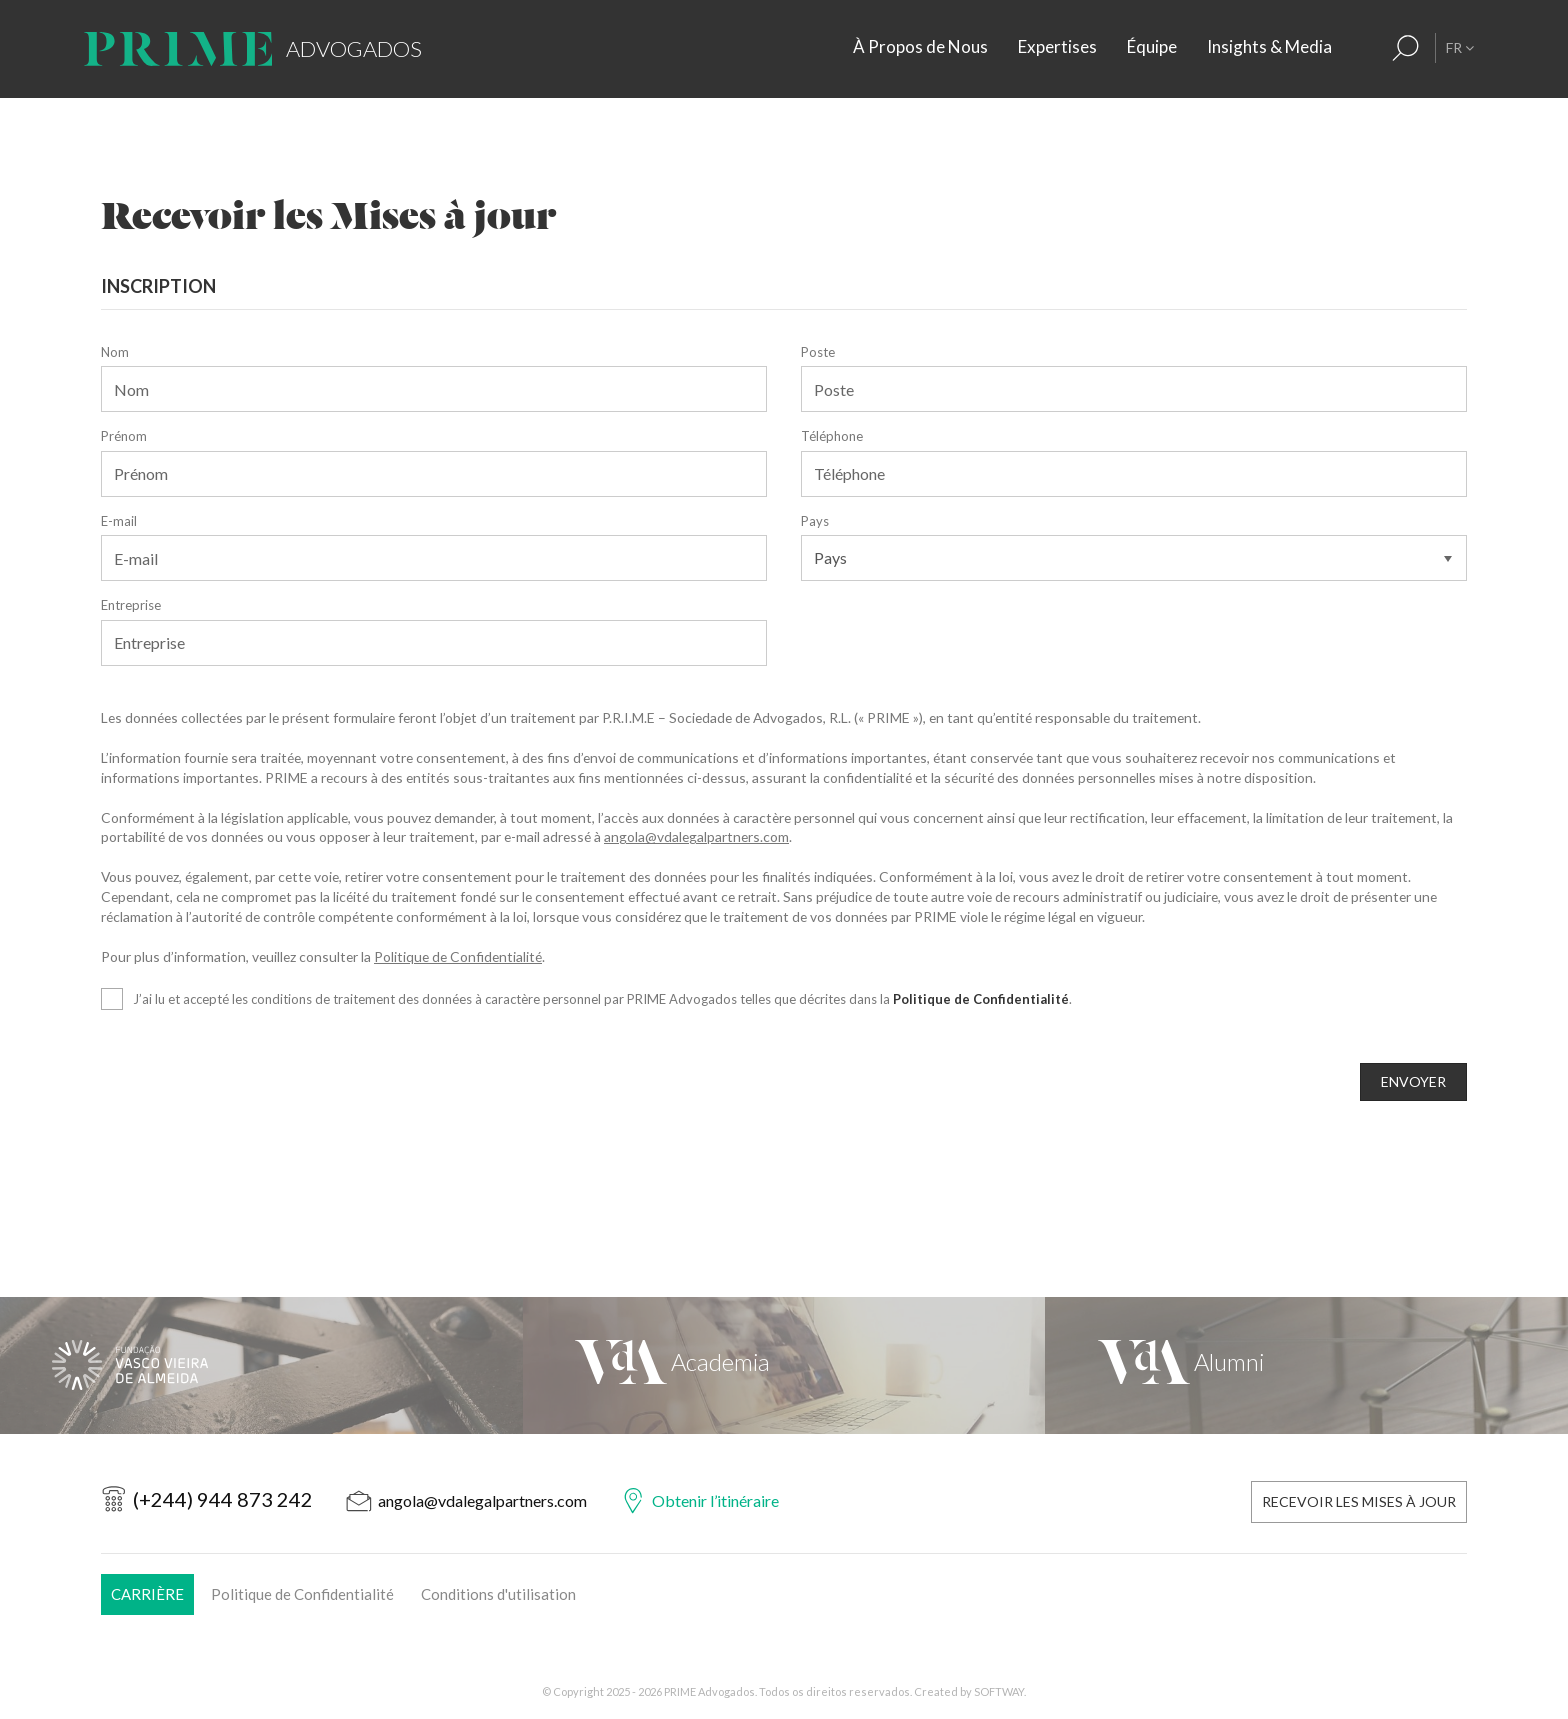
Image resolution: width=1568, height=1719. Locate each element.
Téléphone (832, 436)
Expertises (1057, 46)
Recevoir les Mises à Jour (1359, 1501)
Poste (818, 352)
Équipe (1152, 46)
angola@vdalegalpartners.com (696, 836)
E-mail (119, 521)
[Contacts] (1368, 48)
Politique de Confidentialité (458, 956)
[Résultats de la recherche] (1406, 48)
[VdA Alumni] (1306, 1365)
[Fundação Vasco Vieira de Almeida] (261, 1365)
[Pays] (1134, 558)
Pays (815, 521)
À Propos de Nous (920, 46)
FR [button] (1460, 47)
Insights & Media (1269, 46)
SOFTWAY (999, 1691)
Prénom (124, 436)
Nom (115, 352)
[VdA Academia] (784, 1365)
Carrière (147, 1594)
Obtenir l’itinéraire (715, 1500)
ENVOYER (1413, 1081)
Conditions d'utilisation (498, 1594)
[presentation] (253, 1102)
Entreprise (131, 605)
